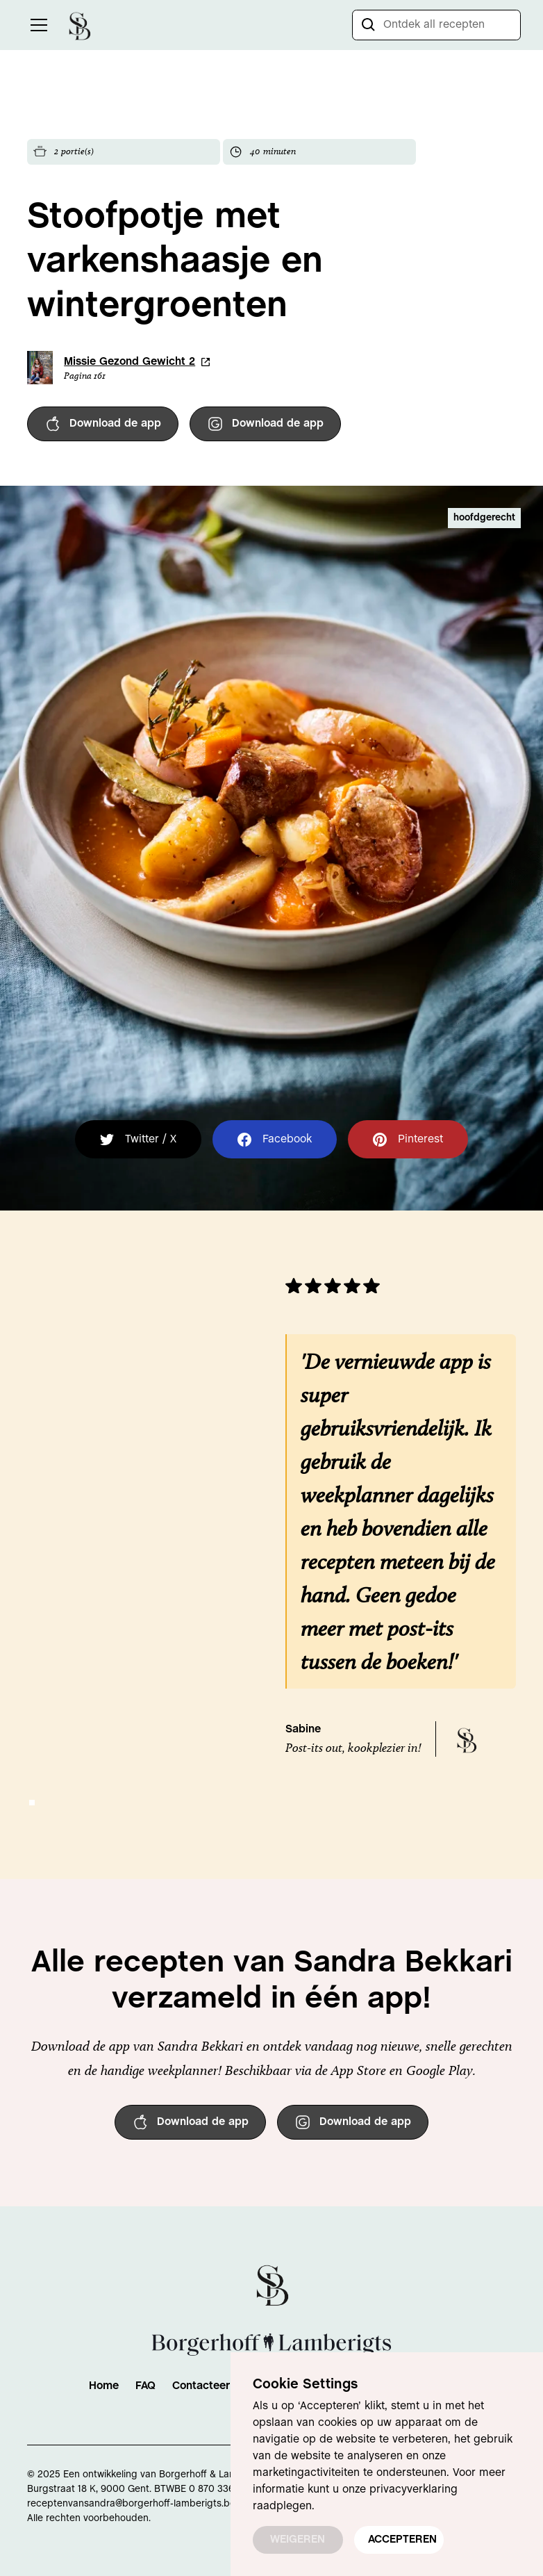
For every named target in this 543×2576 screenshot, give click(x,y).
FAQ (145, 2386)
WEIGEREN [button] (297, 2539)
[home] (79, 24)
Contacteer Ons (212, 2386)
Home (104, 2386)
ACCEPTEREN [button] (402, 2539)
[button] (36, 25)
